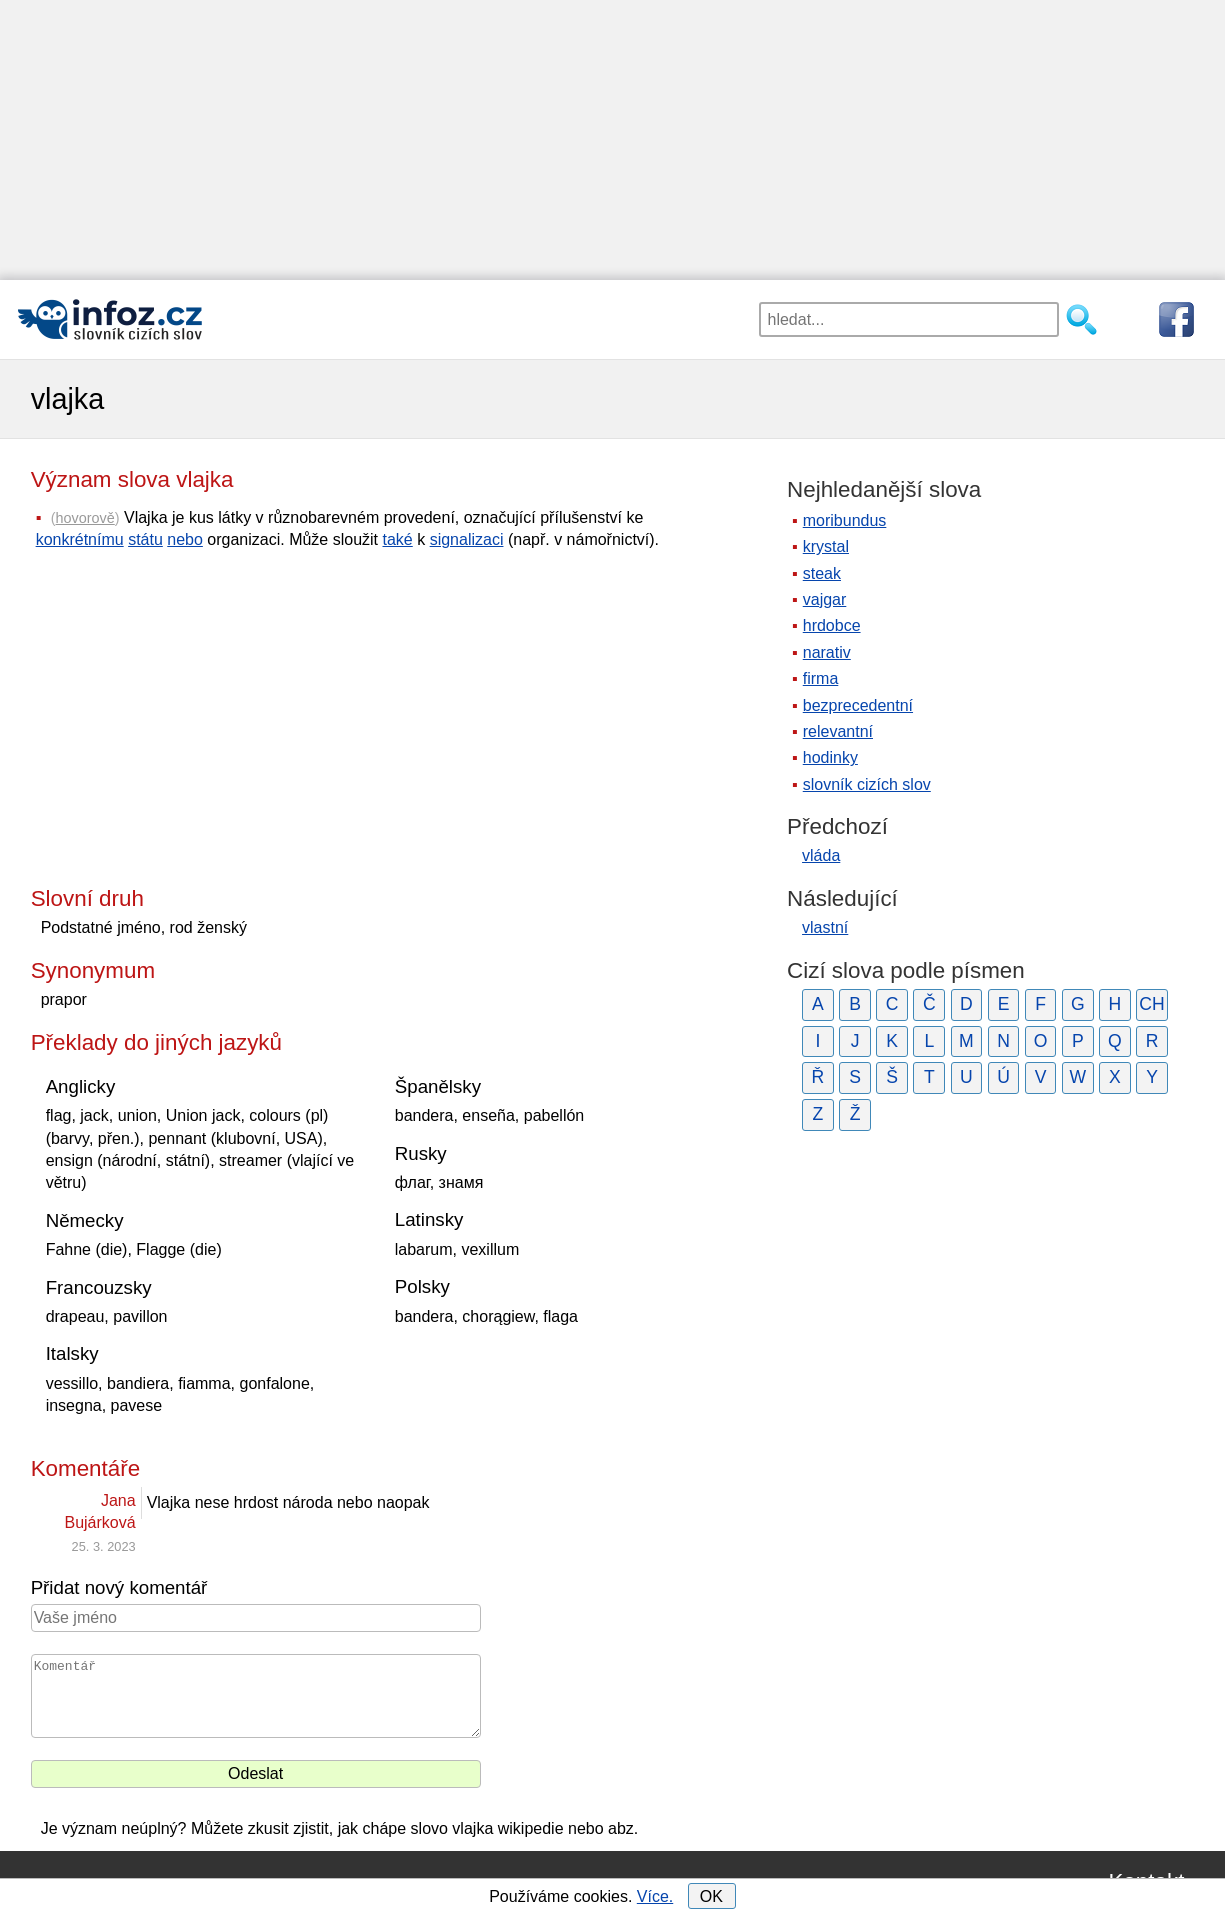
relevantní (838, 731)
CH (1151, 1004)
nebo (185, 539)
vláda (821, 855)
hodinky (830, 757)
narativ (827, 652)
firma (821, 678)
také (398, 539)
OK (711, 1896)
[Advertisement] (600, 140)
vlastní (825, 927)
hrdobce (832, 625)
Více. (655, 1896)
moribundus (845, 520)
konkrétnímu (80, 539)
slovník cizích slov (867, 784)
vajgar (825, 599)
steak (822, 573)
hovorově (85, 518)
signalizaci (467, 539)
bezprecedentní (858, 705)
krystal (826, 546)
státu (145, 539)
